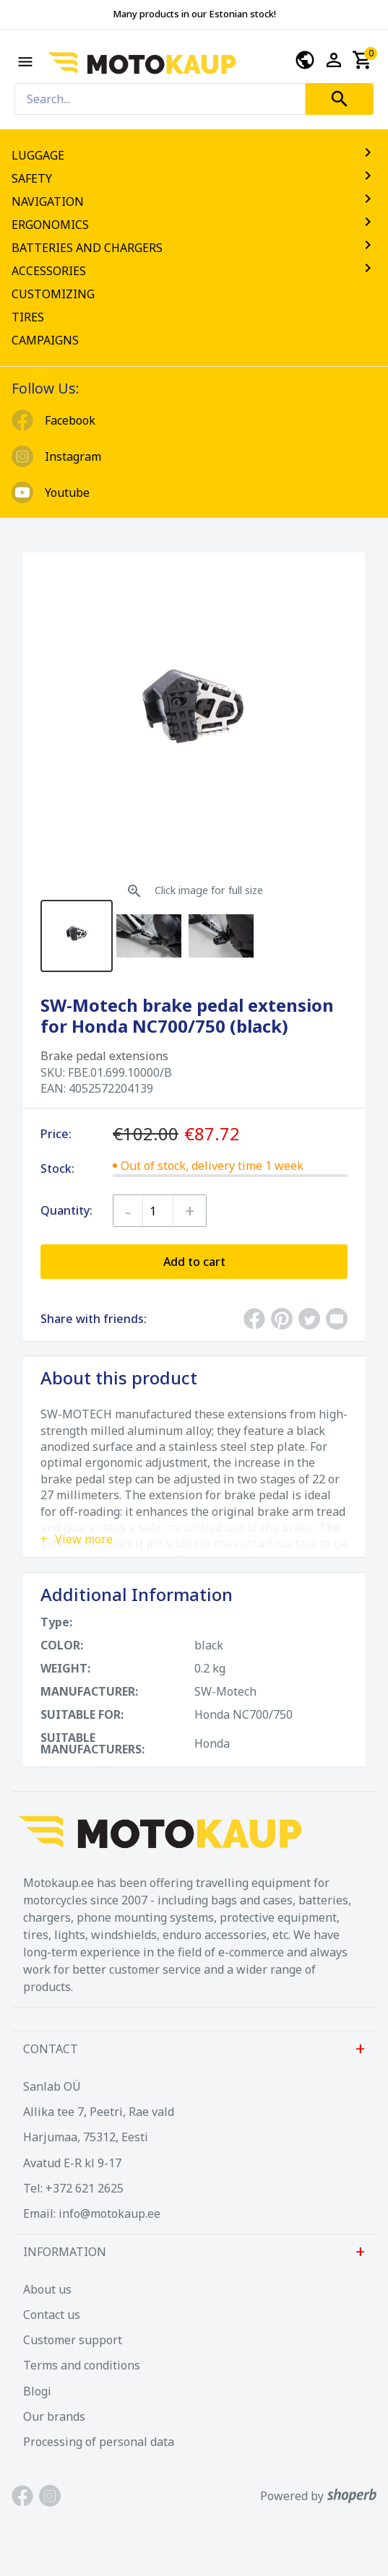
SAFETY (194, 178)
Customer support (72, 2340)
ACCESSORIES (194, 270)
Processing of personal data (98, 2442)
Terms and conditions (81, 2365)
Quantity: (66, 1210)
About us (47, 2289)
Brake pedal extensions (104, 1056)
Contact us (51, 2315)
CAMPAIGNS (45, 340)
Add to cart (194, 1262)
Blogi (37, 2391)
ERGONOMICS (194, 224)
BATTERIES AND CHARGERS (194, 247)
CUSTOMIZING (53, 294)
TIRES (28, 317)
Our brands (54, 2416)
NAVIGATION (194, 201)
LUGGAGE (194, 155)
